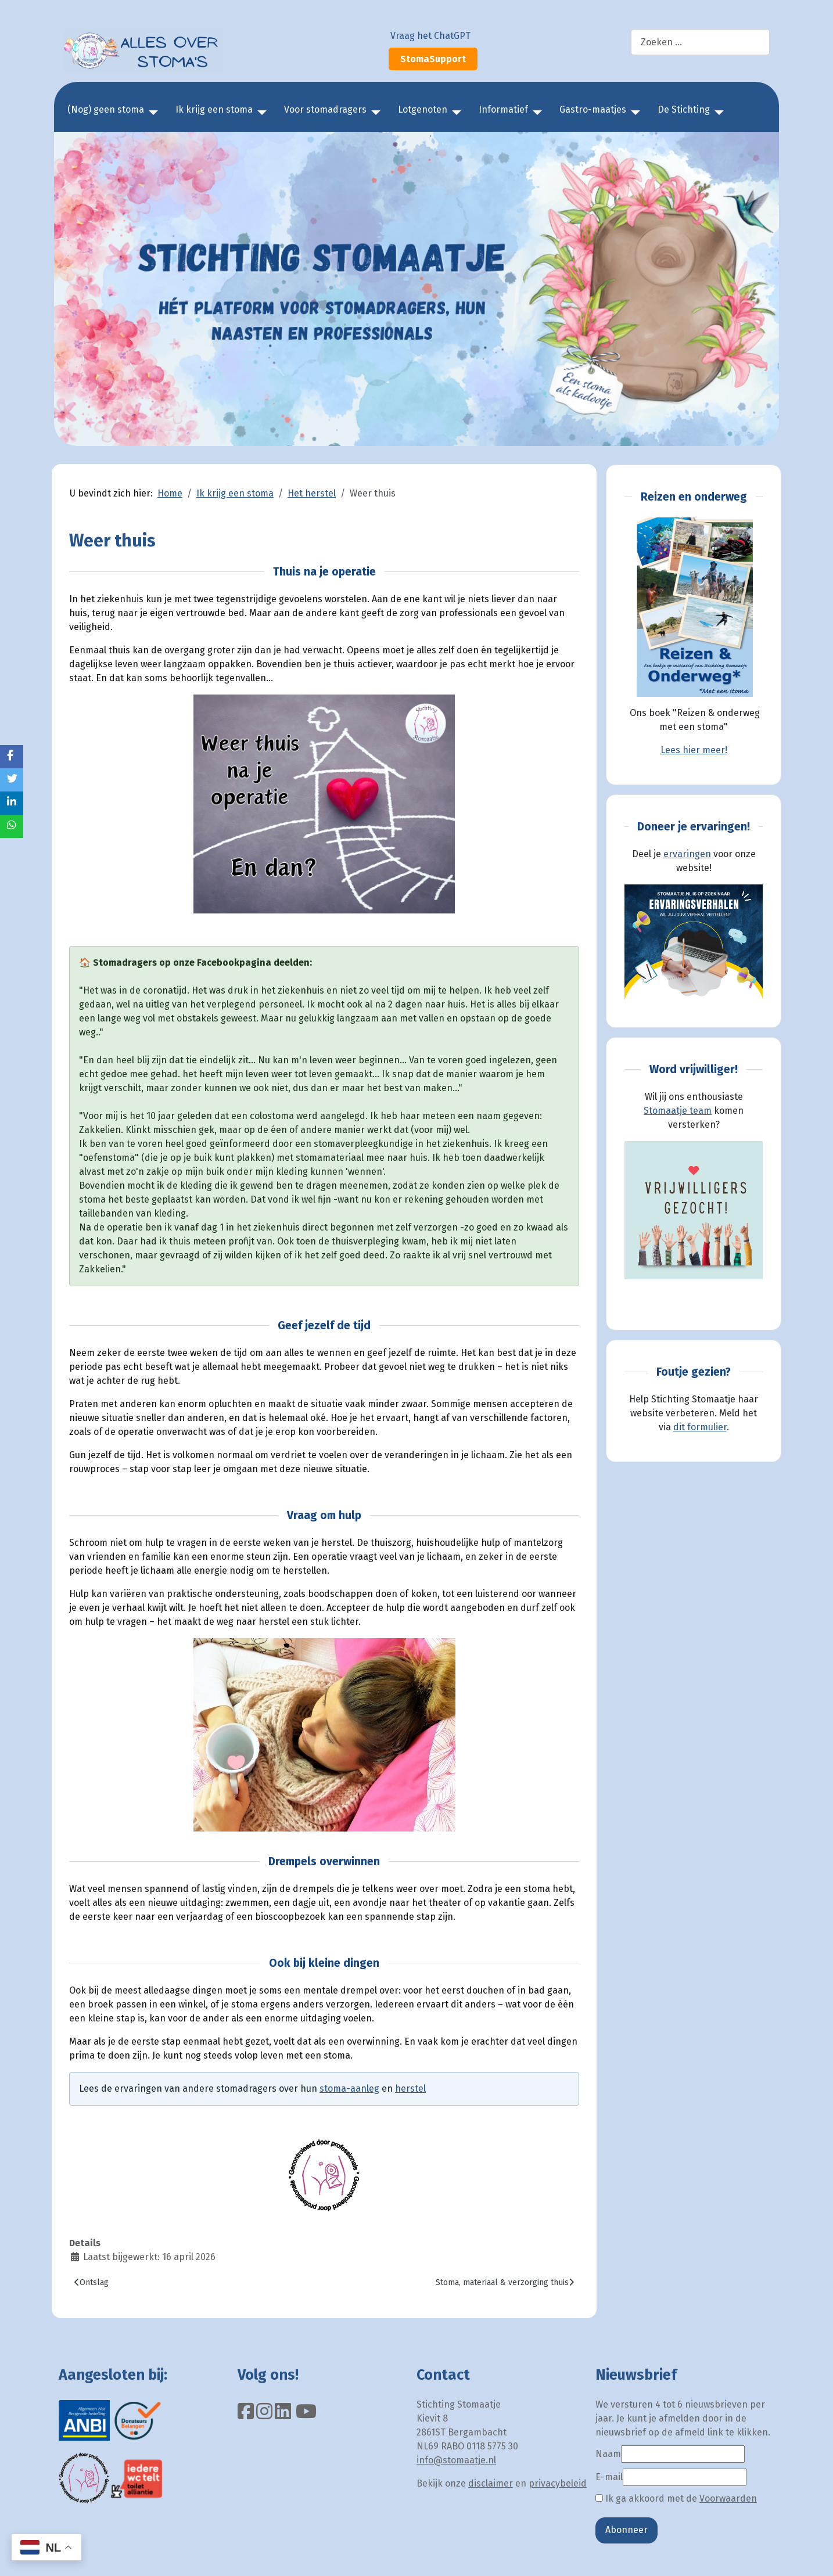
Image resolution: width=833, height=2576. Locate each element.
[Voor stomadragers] (373, 113)
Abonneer (626, 2529)
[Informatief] (535, 113)
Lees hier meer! (693, 749)
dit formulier (700, 1427)
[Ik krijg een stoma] (260, 113)
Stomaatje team (678, 1110)
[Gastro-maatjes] (633, 113)
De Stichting (684, 109)
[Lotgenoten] (454, 113)
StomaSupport (433, 58)
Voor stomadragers (325, 109)
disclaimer (490, 2483)
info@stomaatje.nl (456, 2460)
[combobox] (700, 42)
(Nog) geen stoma (105, 109)
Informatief (503, 109)
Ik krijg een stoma (214, 109)
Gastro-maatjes (592, 109)
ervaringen (687, 853)
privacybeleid (558, 2483)
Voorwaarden (728, 2498)
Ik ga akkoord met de (676, 2498)
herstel (410, 2088)
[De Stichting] (717, 113)
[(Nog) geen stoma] (151, 113)
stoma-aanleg (349, 2088)
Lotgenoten (422, 109)
